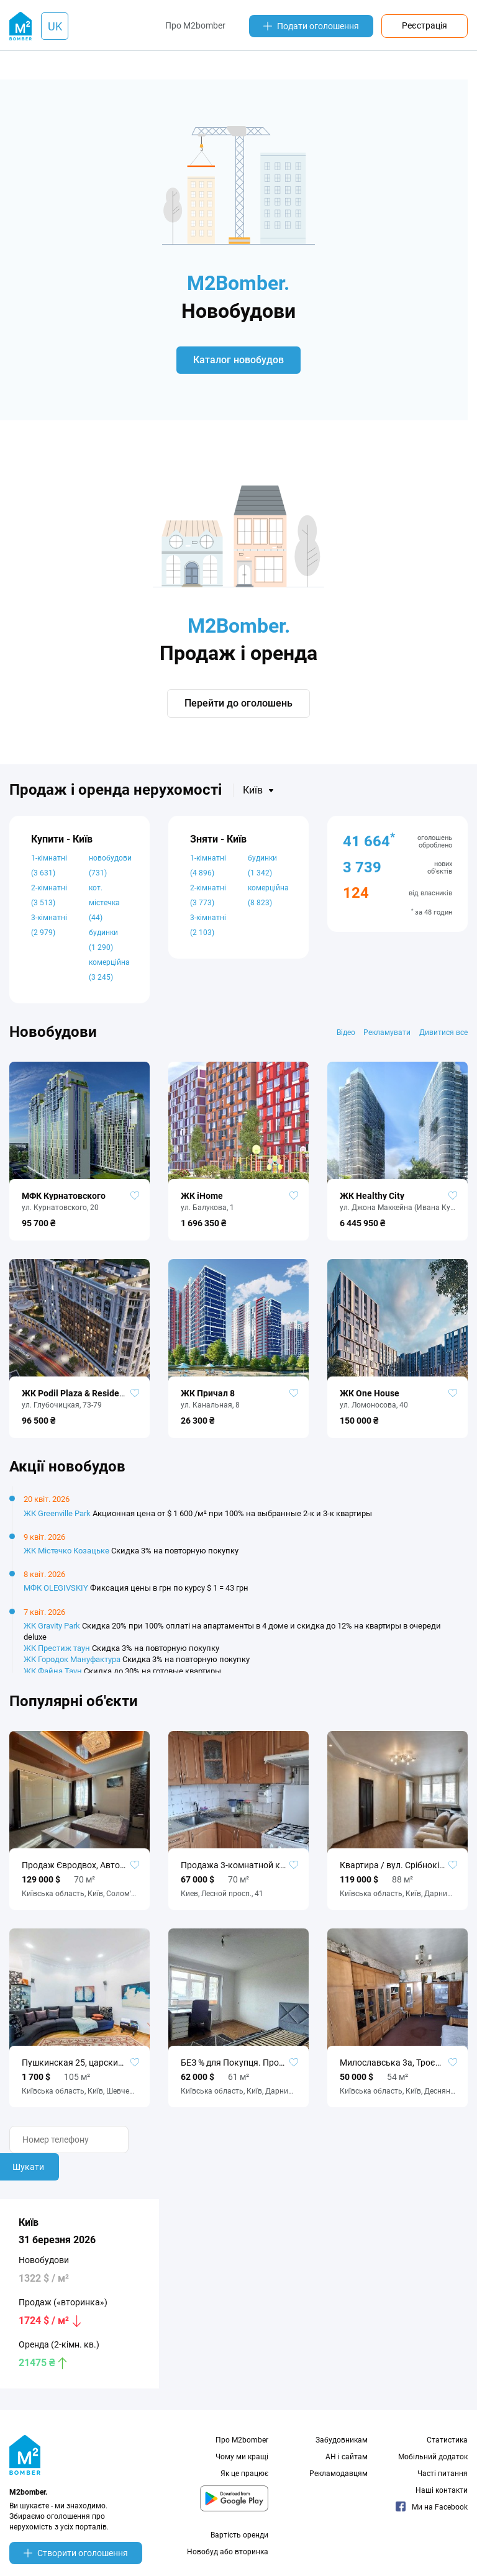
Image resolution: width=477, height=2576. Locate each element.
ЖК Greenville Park (57, 1520)
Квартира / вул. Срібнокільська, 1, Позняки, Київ (397, 1872)
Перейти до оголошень (238, 710)
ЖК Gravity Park (52, 1632)
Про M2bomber (195, 25)
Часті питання (442, 2480)
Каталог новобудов (238, 363)
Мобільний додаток (433, 2463)
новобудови (110, 872)
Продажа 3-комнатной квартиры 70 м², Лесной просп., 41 (238, 1872)
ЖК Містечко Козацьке (66, 1557)
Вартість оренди (239, 2542)
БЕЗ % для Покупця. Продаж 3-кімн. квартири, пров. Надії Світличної (238, 2069)
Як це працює (244, 2480)
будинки (103, 947)
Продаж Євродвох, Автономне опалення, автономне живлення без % (79, 1872)
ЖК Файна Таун (53, 1678)
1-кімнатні (49, 872)
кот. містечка (104, 909)
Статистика (447, 2447)
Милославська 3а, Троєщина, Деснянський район (397, 2069)
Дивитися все (443, 1039)
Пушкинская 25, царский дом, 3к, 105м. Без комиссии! (79, 2069)
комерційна (109, 976)
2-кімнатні (49, 902)
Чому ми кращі (242, 2463)
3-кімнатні (49, 932)
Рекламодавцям (338, 2480)
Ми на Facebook (432, 2514)
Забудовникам (342, 2447)
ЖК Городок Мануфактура (72, 1666)
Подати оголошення (311, 26)
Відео (344, 1039)
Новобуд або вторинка (227, 2558)
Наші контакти (442, 2497)
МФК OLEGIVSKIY (56, 1594)
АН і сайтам (346, 2463)
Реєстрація (424, 25)
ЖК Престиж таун (57, 1655)
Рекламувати (386, 1039)
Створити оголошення (76, 2560)
